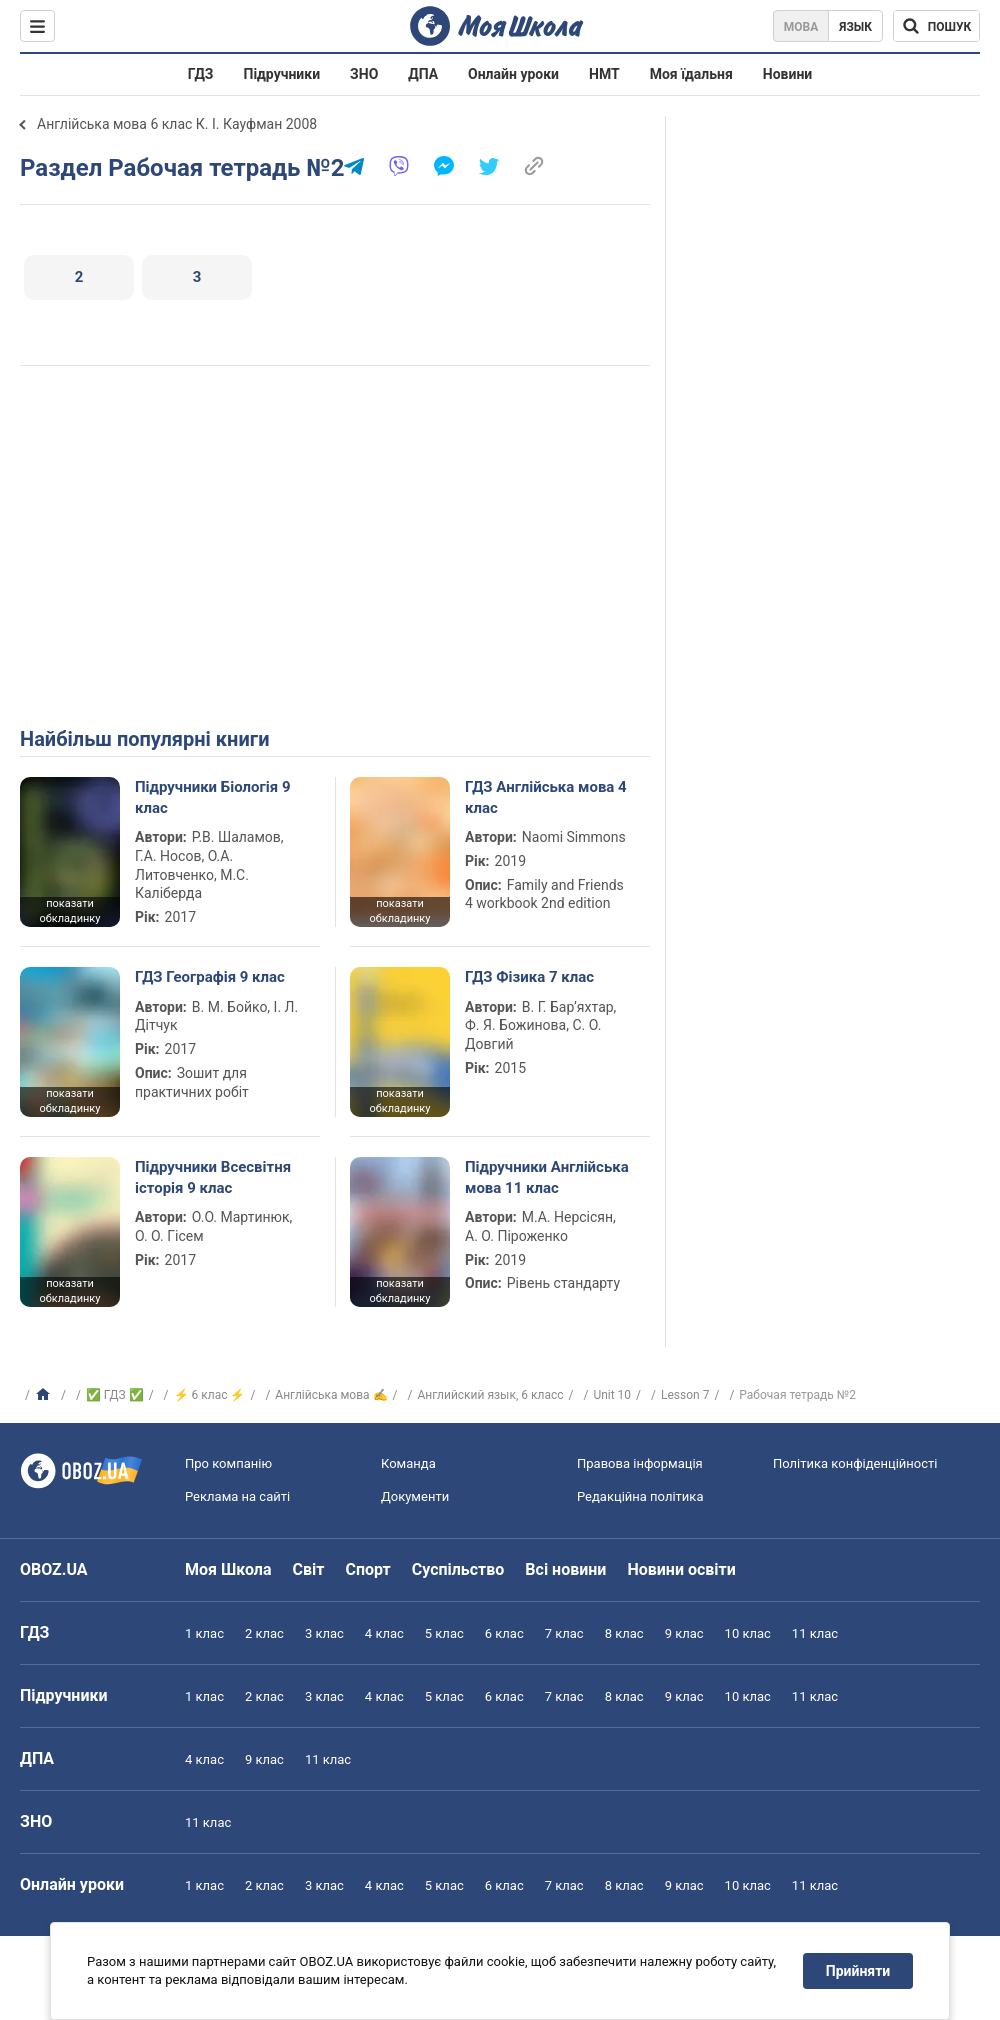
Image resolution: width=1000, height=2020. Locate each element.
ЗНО (364, 74)
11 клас (815, 1633)
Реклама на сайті (237, 1496)
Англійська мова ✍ (331, 1395)
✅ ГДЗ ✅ (115, 1395)
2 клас (264, 1633)
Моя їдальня (691, 74)
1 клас (204, 1633)
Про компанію (228, 1463)
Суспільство (458, 1569)
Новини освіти (681, 1569)
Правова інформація (640, 1463)
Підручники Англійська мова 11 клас (547, 1177)
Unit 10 (612, 1395)
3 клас (324, 1633)
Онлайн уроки (513, 74)
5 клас (444, 1633)
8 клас (624, 1633)
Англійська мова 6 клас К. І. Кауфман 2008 (177, 124)
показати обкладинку (69, 911)
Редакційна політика (640, 1496)
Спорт (367, 1569)
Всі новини (565, 1569)
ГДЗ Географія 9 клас (210, 977)
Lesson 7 (685, 1395)
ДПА (423, 74)
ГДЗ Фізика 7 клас (529, 977)
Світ (309, 1569)
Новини (787, 74)
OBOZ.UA (54, 1569)
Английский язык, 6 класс (490, 1395)
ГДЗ (201, 74)
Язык (855, 27)
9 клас (684, 1633)
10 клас (748, 1633)
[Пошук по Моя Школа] (936, 26)
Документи (415, 1496)
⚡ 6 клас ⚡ (210, 1395)
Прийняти (858, 1971)
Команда (408, 1463)
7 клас (564, 1633)
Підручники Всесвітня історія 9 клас (213, 1177)
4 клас (384, 1633)
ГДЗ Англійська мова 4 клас (546, 797)
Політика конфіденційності (855, 1463)
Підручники (282, 74)
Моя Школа (228, 1569)
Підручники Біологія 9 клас (213, 797)
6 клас (504, 1633)
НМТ (604, 74)
